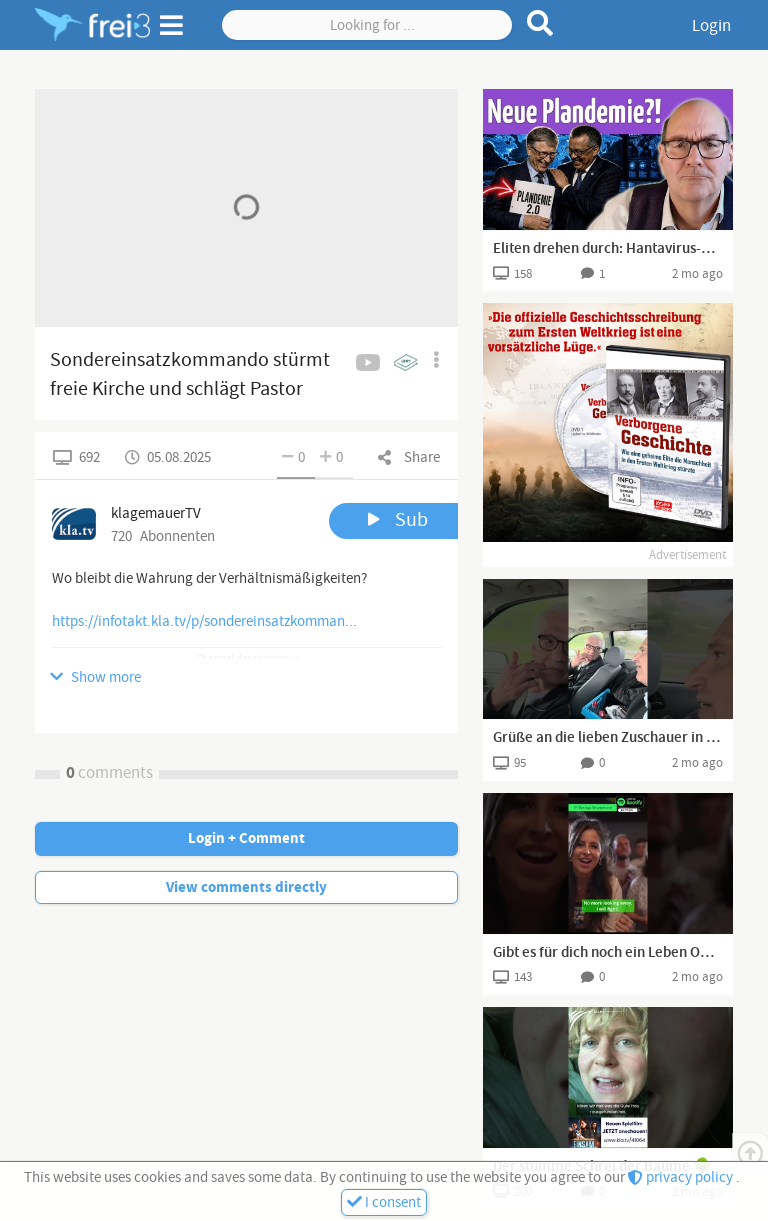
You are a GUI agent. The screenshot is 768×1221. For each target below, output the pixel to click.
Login (711, 26)
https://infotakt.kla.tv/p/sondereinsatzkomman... (204, 621)
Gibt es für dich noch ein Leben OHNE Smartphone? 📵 (608, 953)
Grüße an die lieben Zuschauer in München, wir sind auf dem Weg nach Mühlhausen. (608, 738)
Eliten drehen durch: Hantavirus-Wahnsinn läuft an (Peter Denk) (608, 249)
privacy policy (682, 1177)
